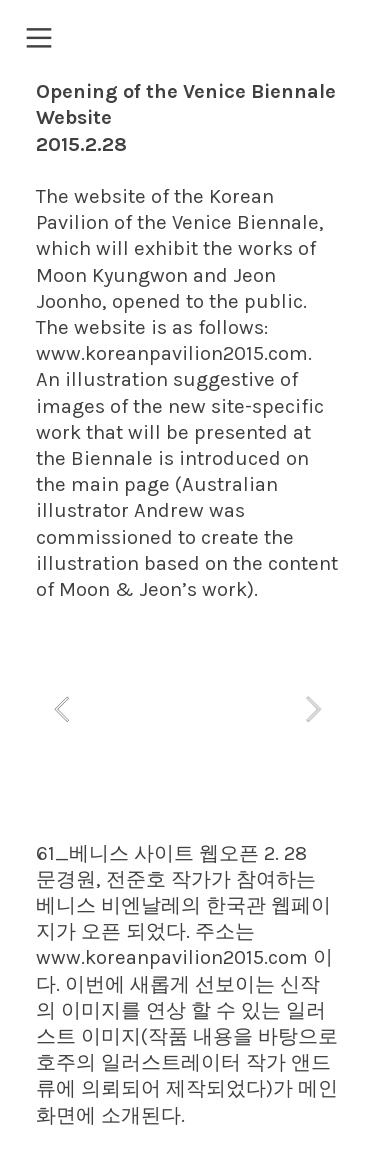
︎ (39, 38)
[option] (187, 708)
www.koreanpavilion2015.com (172, 353)
